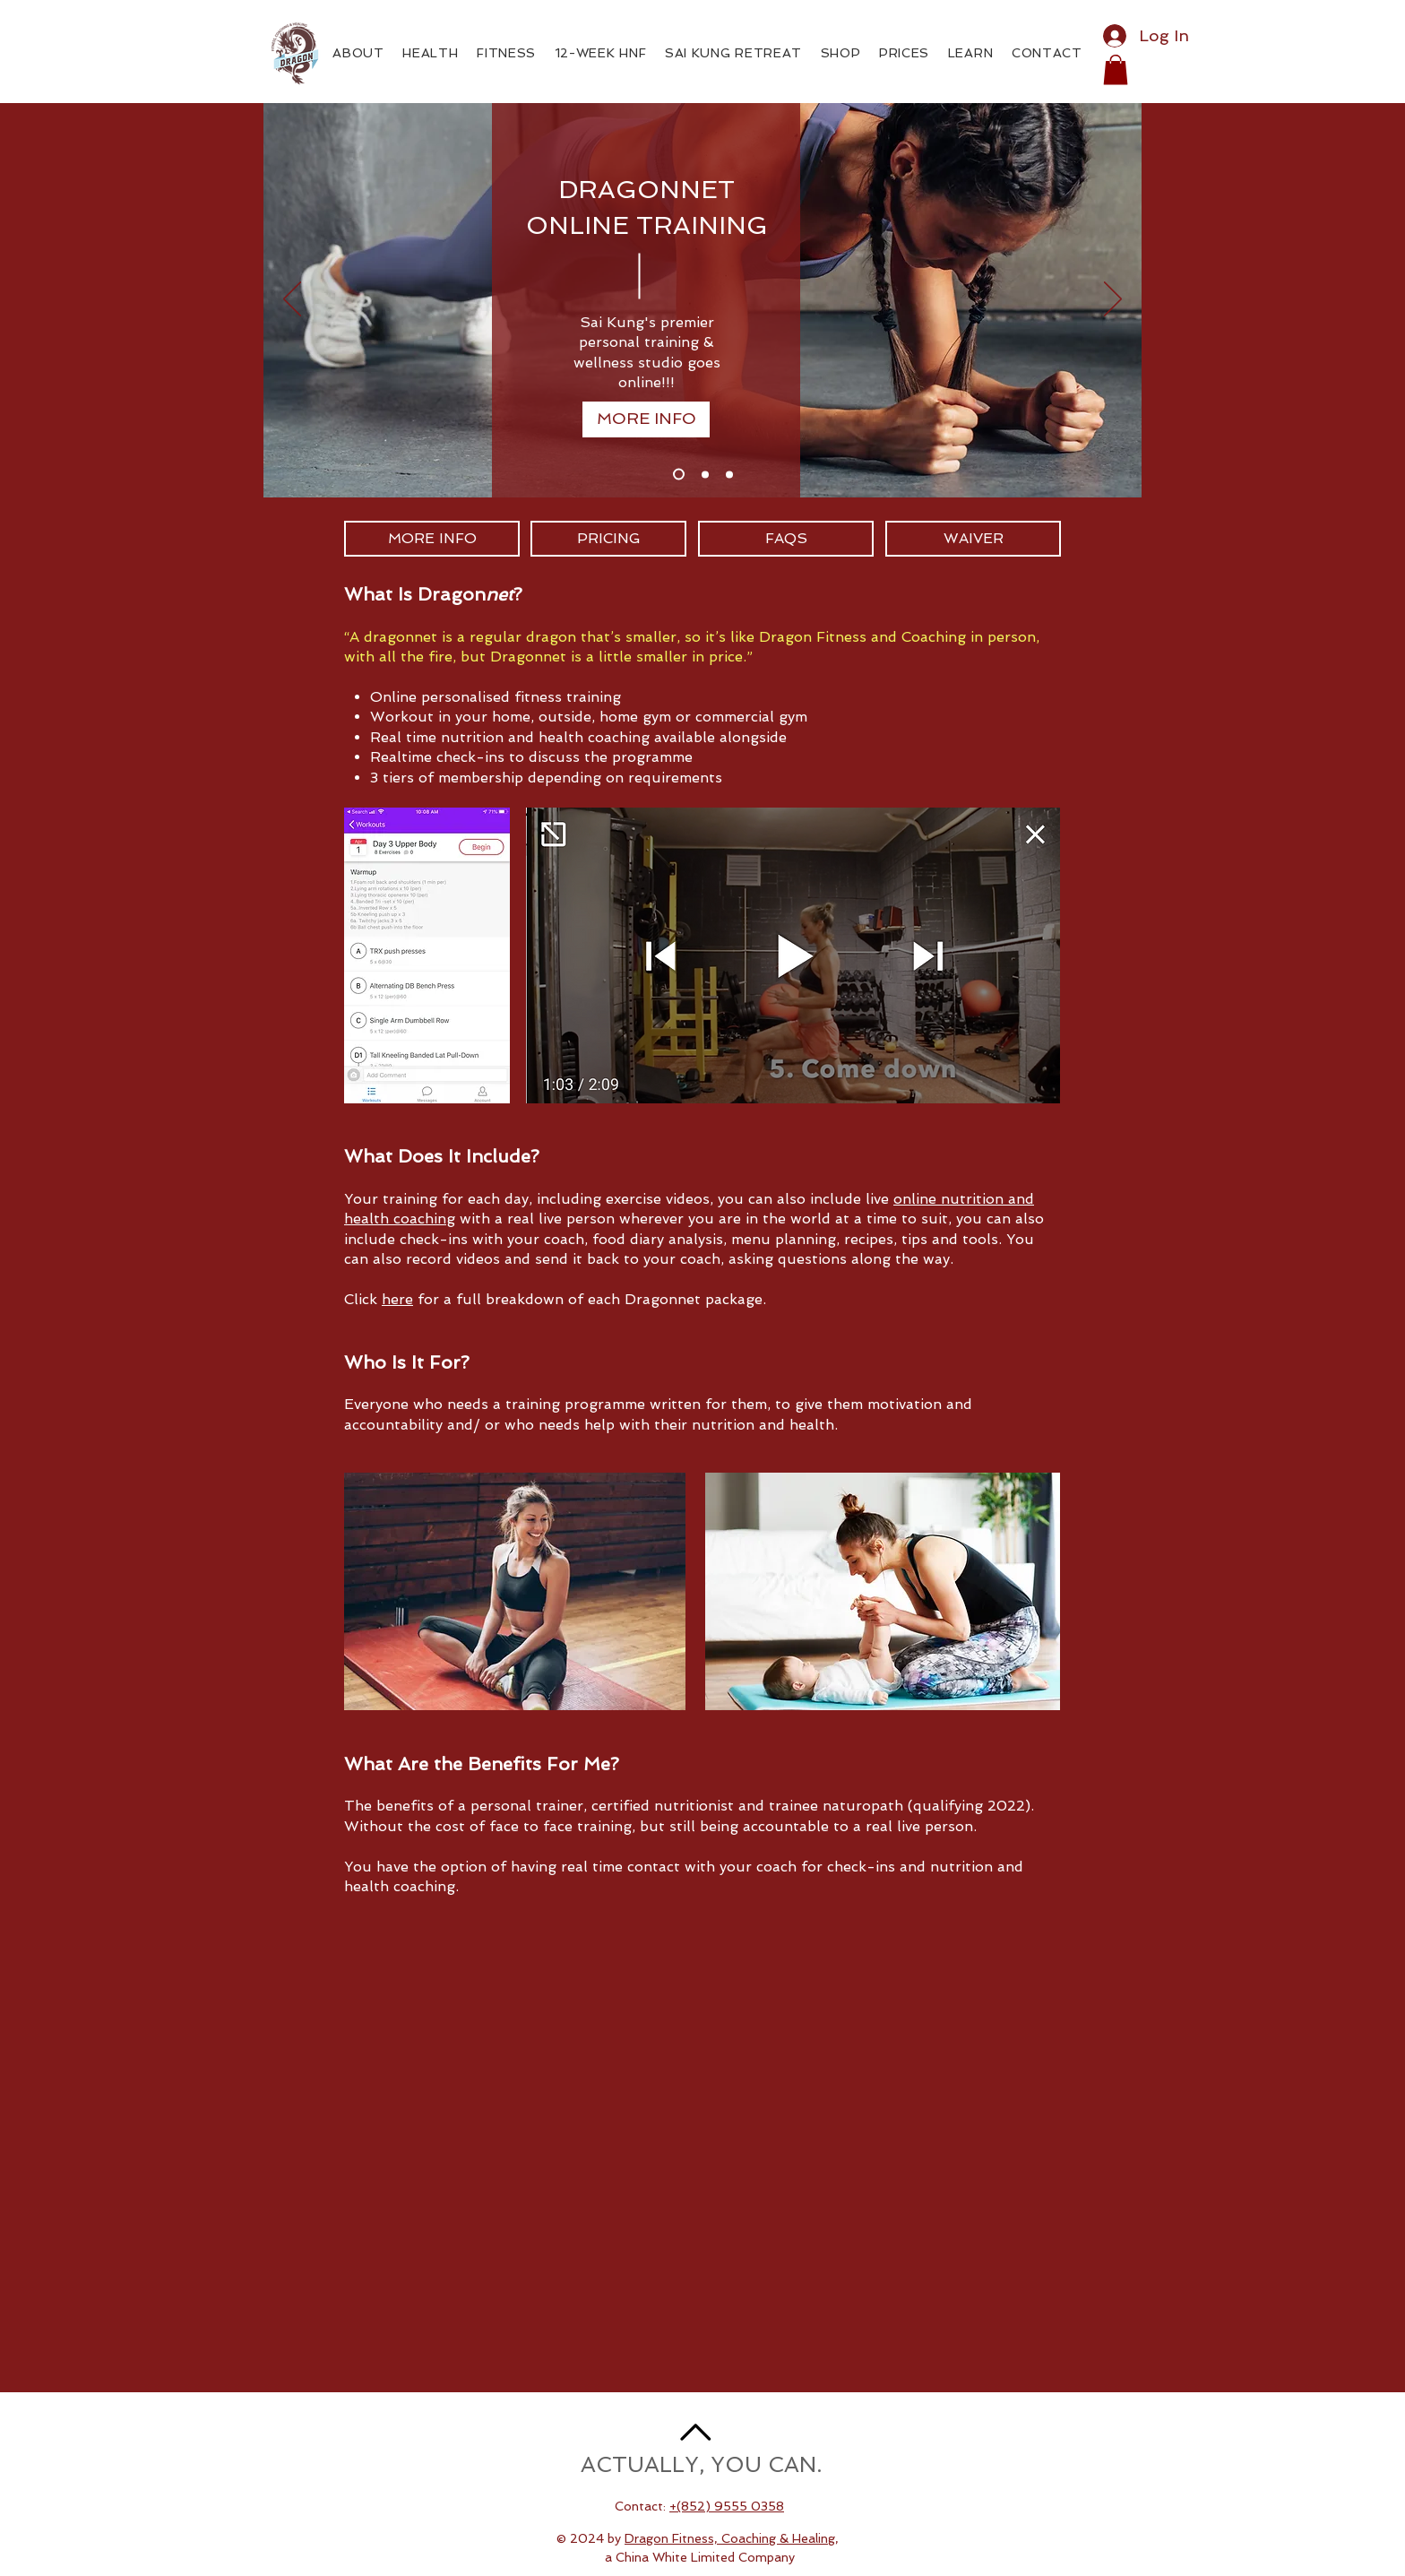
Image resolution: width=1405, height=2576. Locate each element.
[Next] (1113, 300)
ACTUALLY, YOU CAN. (701, 2464)
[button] (1115, 69)
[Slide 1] (679, 474)
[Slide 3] (729, 474)
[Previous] (292, 300)
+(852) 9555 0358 (726, 2506)
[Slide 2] (705, 474)
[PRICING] (608, 539)
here (397, 1299)
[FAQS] (786, 539)
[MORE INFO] (646, 419)
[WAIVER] (973, 539)
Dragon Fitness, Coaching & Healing (730, 2538)
